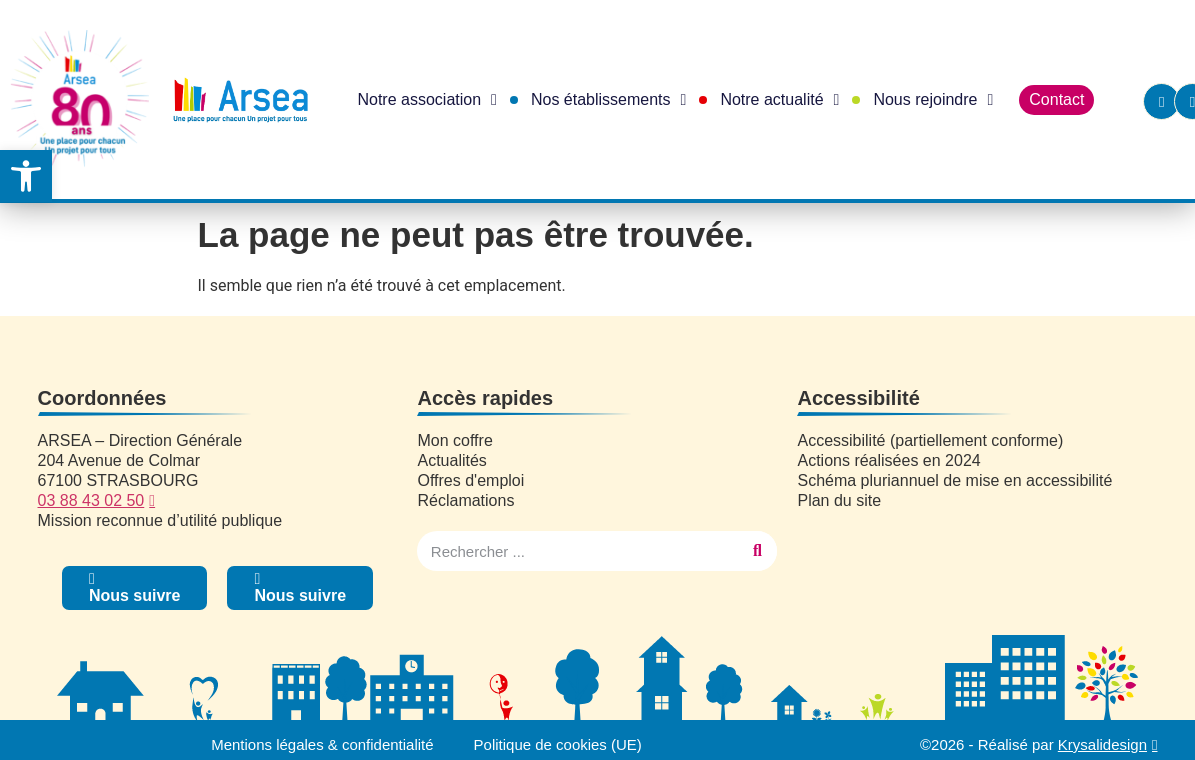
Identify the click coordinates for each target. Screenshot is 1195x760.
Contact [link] (1056, 99)
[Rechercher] (757, 551)
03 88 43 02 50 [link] (91, 500)
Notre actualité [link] (779, 100)
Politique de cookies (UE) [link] (558, 744)
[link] (26, 176)
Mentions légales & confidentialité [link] (322, 744)
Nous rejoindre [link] (933, 100)
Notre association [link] (426, 100)
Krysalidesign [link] (1102, 744)
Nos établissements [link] (608, 100)
